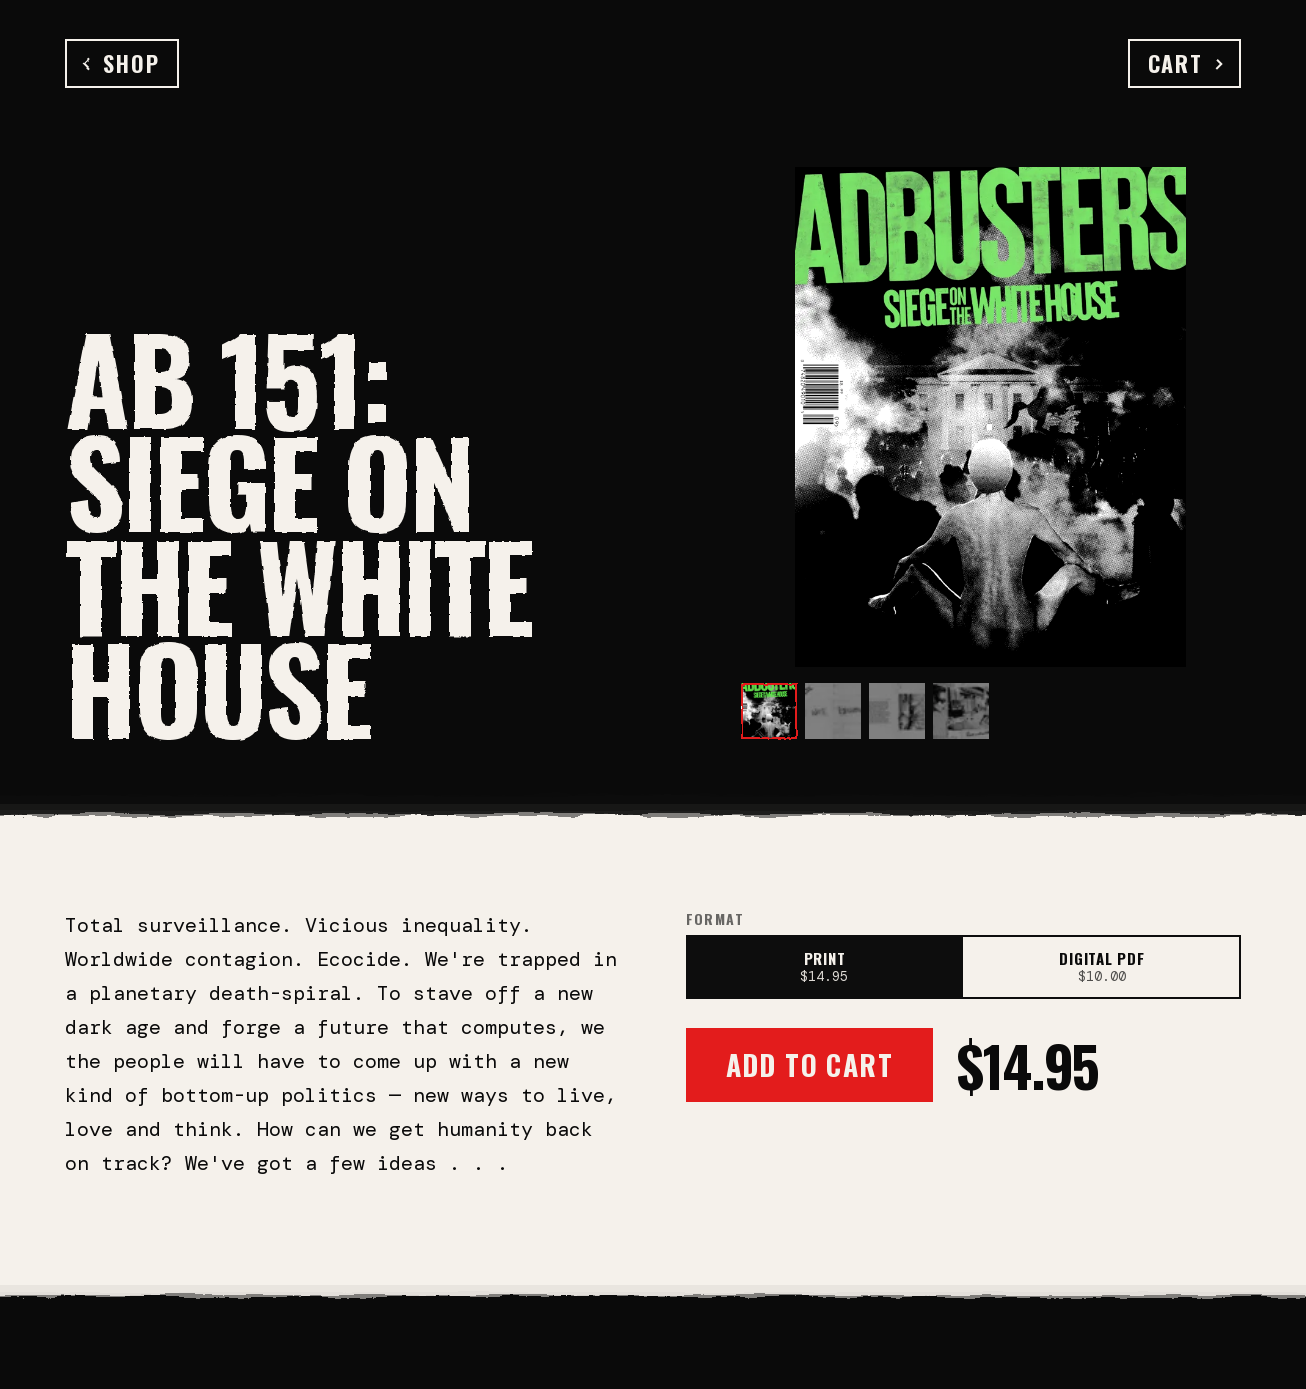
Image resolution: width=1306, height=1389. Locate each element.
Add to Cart (809, 1064)
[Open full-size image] (991, 417)
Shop (122, 63)
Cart (1184, 63)
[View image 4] (961, 711)
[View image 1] (769, 711)
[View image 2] (833, 711)
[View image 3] (897, 711)
